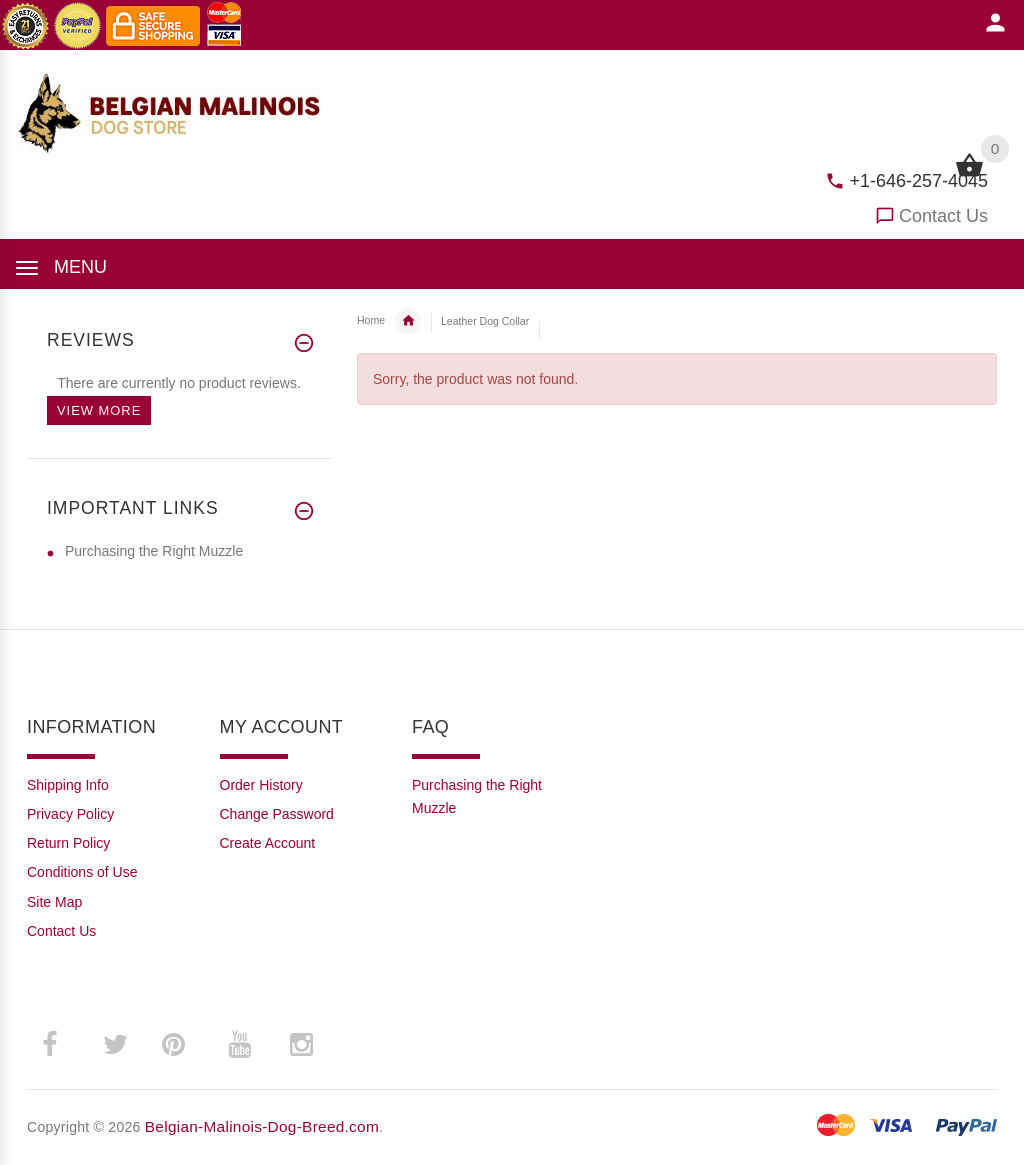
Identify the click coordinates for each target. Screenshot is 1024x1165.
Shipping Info (68, 785)
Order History (261, 785)
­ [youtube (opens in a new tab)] (239, 1045)
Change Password (277, 814)
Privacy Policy (70, 814)
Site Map (54, 902)
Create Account (268, 843)
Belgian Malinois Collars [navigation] (408, 321)
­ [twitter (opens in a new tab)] (115, 1045)
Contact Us (943, 216)
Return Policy (68, 843)
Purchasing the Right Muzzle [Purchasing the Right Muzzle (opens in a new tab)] (154, 551)
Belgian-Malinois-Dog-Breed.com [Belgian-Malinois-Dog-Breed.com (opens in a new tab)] (262, 1126)
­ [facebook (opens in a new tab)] (60, 1044)
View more (99, 410)
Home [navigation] (371, 320)
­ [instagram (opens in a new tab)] (301, 1045)
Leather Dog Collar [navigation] (485, 321)
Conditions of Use (82, 872)
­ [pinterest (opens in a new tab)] (188, 1044)
